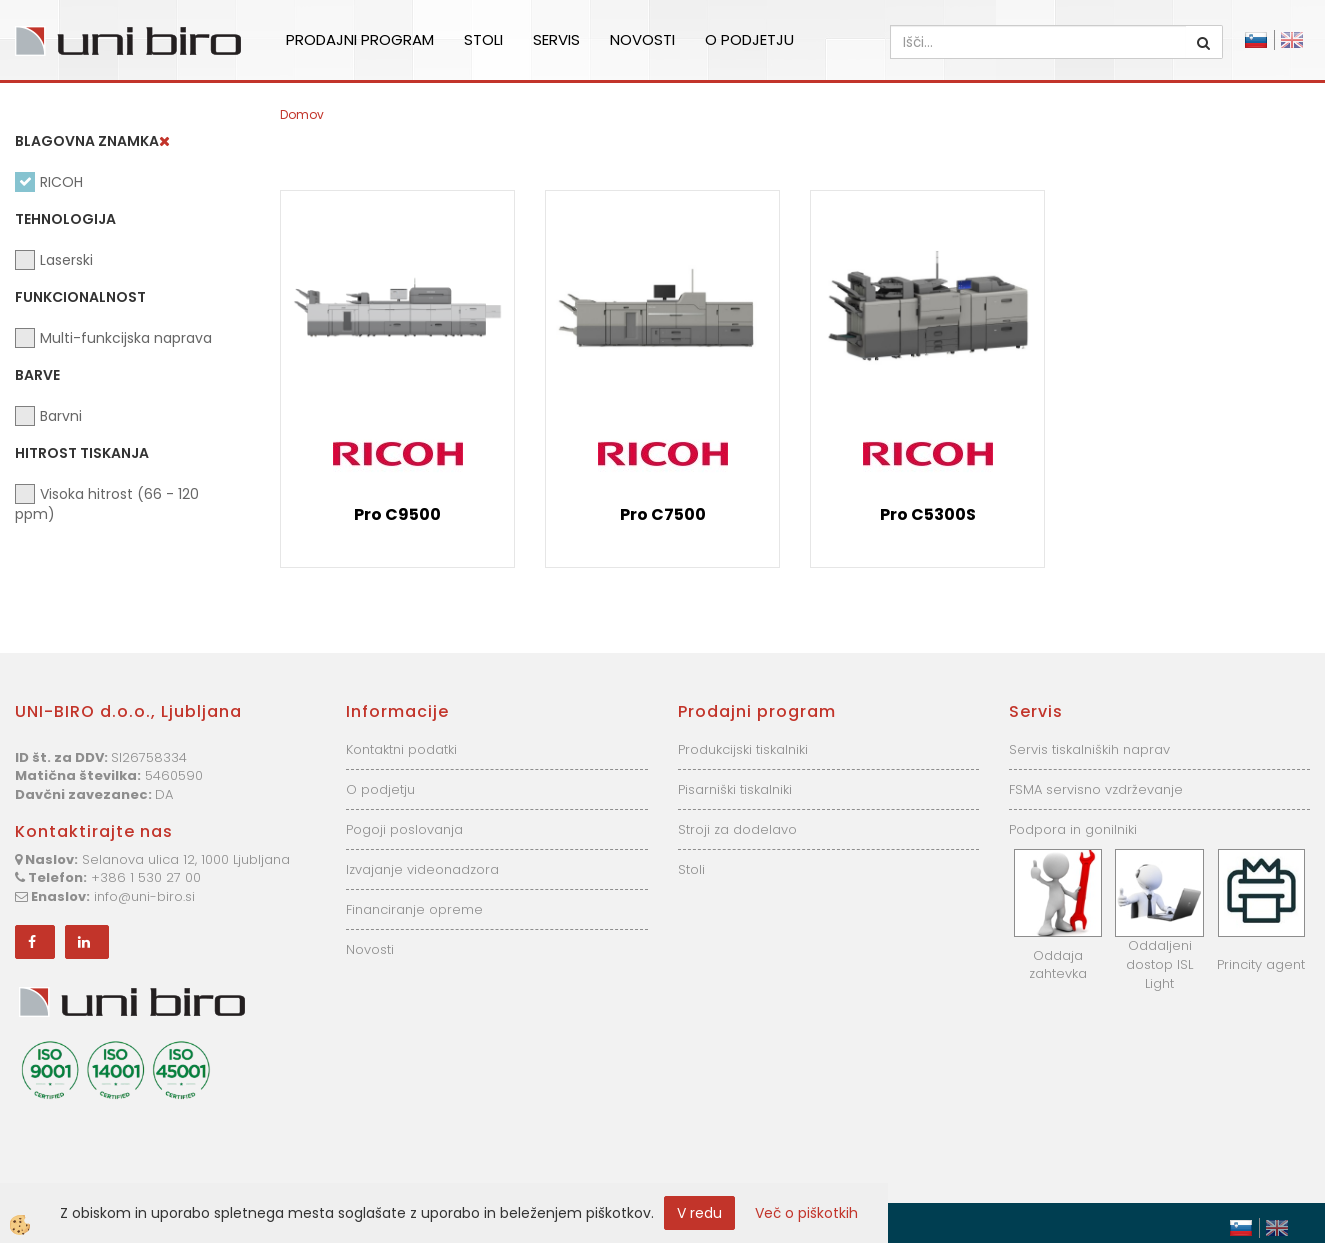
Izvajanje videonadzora (422, 869)
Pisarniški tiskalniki (735, 789)
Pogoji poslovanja (404, 829)
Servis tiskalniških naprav (1089, 749)
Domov (302, 114)
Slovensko (1256, 40)
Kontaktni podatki (401, 749)
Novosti (642, 39)
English (1292, 40)
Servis (556, 39)
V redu (699, 1213)
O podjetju (749, 39)
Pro (397, 514)
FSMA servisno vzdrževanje (1096, 789)
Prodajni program (360, 39)
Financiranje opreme (414, 909)
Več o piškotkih (806, 1213)
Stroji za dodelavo (737, 829)
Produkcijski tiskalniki (743, 749)
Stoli (483, 39)
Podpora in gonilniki (1073, 829)
